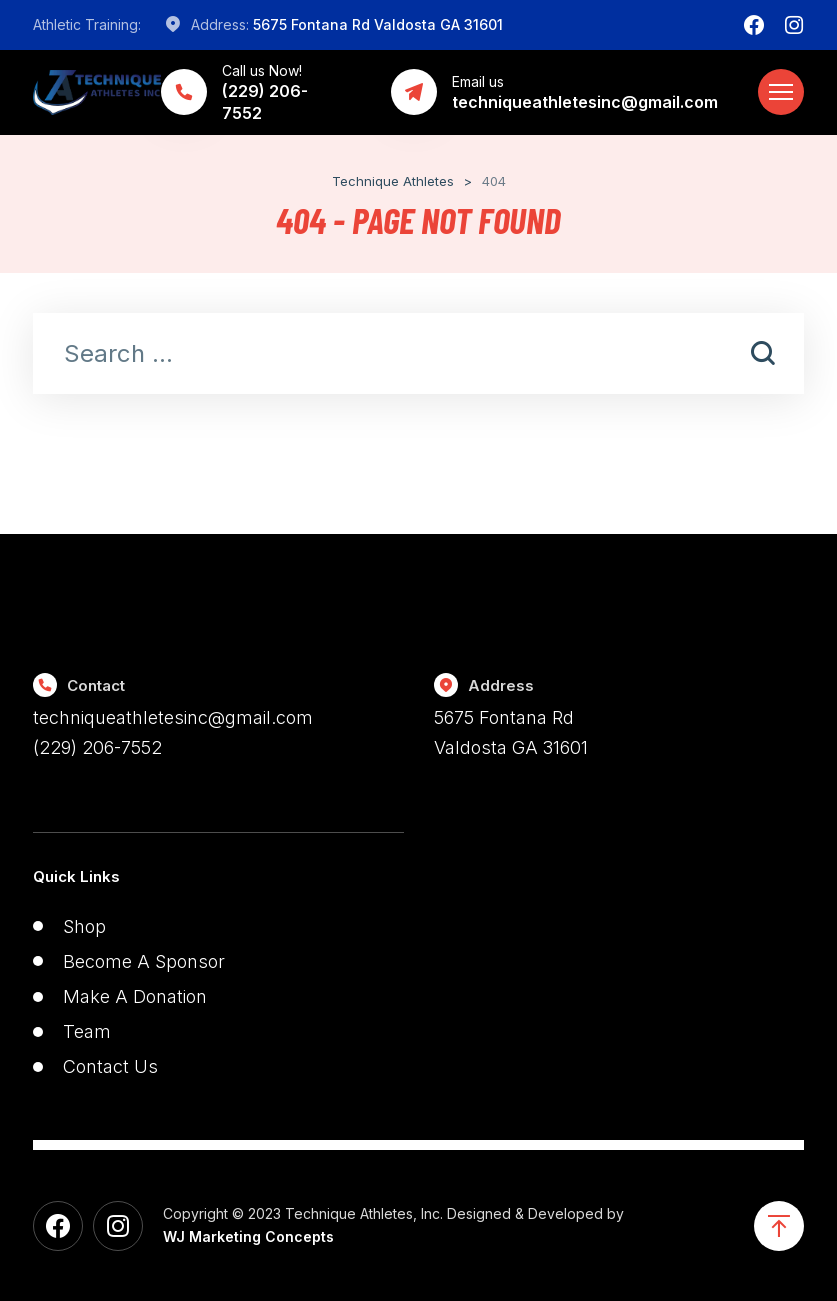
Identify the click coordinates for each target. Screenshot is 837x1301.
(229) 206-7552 (97, 747)
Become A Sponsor (144, 961)
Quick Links (76, 876)
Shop (84, 926)
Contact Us (110, 1066)
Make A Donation (135, 996)
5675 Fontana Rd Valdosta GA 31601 (378, 24)
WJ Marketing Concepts (248, 1236)
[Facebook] (754, 25)
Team (87, 1031)
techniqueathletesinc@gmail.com (173, 717)
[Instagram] (794, 25)
